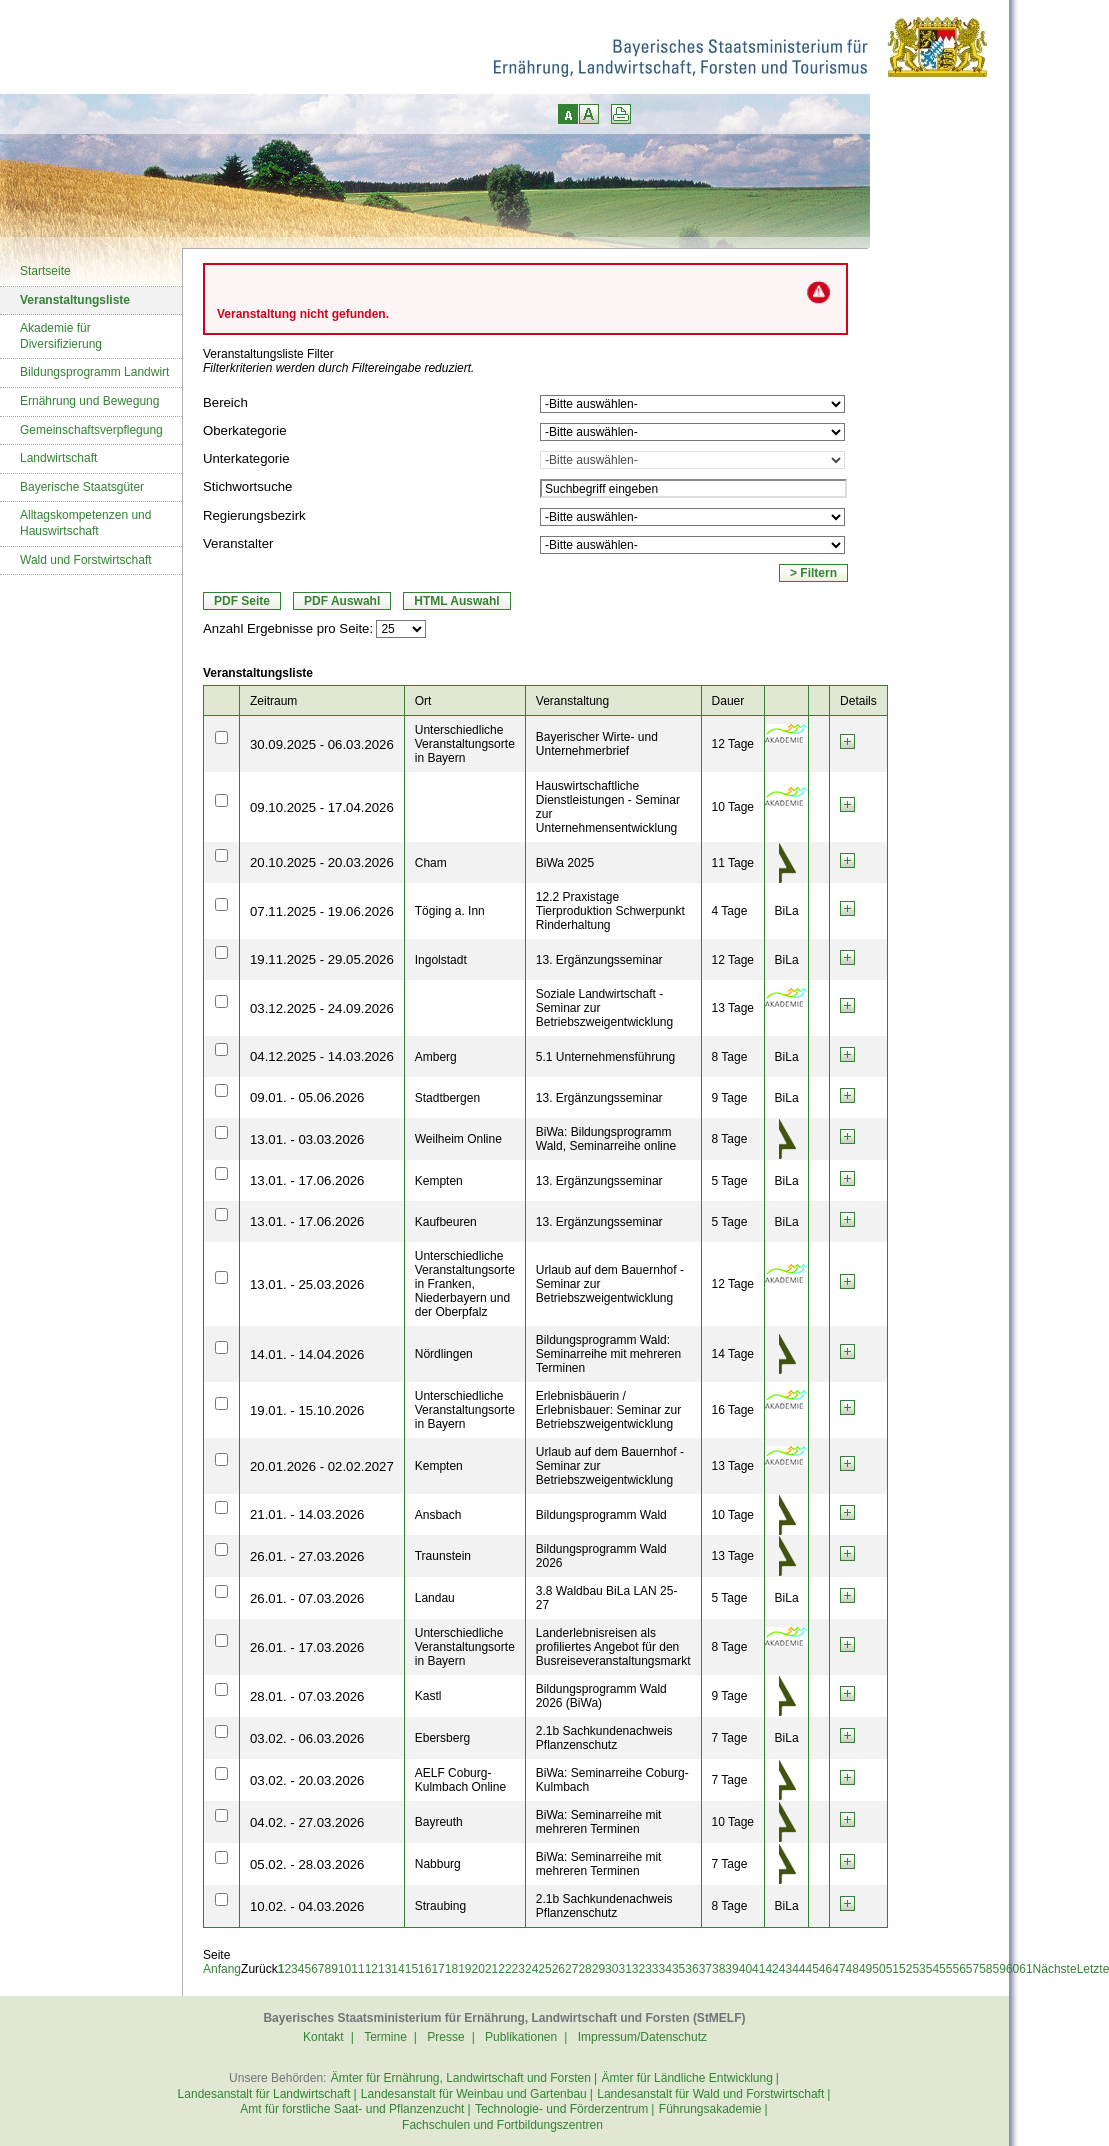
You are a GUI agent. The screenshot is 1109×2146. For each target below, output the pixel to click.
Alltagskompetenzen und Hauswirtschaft (85, 523)
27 (571, 1969)
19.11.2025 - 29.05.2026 (322, 959)
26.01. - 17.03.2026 (307, 1647)
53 (918, 1969)
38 (718, 1969)
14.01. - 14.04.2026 (307, 1354)
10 (344, 1969)
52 (905, 1969)
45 (812, 1969)
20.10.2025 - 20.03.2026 (322, 862)
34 (665, 1969)
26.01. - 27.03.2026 (307, 1556)
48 (852, 1969)
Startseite (45, 271)
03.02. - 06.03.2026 (307, 1738)
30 (611, 1969)
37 (705, 1969)
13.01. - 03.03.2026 (307, 1139)
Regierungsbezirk (254, 515)
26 (558, 1969)
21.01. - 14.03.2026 (307, 1514)
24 (531, 1969)
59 (999, 1969)
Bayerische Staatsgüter (82, 487)
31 (624, 1969)
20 (478, 1969)
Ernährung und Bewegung (89, 401)
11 (357, 1969)
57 (972, 1969)
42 (771, 1969)
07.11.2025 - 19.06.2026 (322, 911)
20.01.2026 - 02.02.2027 (322, 1466)
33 (651, 1969)
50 (878, 1969)
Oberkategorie (245, 430)
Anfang (222, 1969)
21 (491, 1969)
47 (838, 1969)
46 (825, 1969)
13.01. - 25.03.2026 (307, 1284)
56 (958, 1969)
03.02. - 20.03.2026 (307, 1780)
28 (584, 1969)
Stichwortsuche (247, 486)
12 (371, 1969)
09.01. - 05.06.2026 (307, 1097)
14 (397, 1969)
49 (865, 1969)
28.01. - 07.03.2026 (307, 1696)
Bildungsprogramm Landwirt (94, 372)
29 (598, 1969)
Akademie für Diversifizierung (61, 336)
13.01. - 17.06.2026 (307, 1180)
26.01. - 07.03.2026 (307, 1598)
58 (985, 1969)
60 (1012, 1969)
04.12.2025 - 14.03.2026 (322, 1056)
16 (424, 1969)
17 (437, 1969)
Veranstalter (238, 543)
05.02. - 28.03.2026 (307, 1864)
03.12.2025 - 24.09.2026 (322, 1008)
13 (384, 1969)
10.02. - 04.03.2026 (307, 1906)
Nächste (1055, 1969)
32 (638, 1969)
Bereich (225, 402)
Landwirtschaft (58, 458)
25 (544, 1969)
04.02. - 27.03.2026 (307, 1822)
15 (411, 1969)
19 (464, 1969)
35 (678, 1969)
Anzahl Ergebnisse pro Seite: (288, 628)
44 (798, 1969)
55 (945, 1969)
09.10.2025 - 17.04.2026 (322, 807)
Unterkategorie (246, 458)
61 (1025, 1969)
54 (932, 1969)
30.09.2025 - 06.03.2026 (322, 744)
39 (731, 1969)
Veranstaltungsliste (75, 300)
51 (892, 1969)
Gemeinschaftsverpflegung (91, 430)
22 (504, 1969)
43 (785, 1969)
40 (745, 1969)
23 (518, 1969)
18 (451, 1969)
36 (691, 1969)
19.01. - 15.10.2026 (307, 1410)
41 (758, 1969)
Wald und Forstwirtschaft (86, 560)
